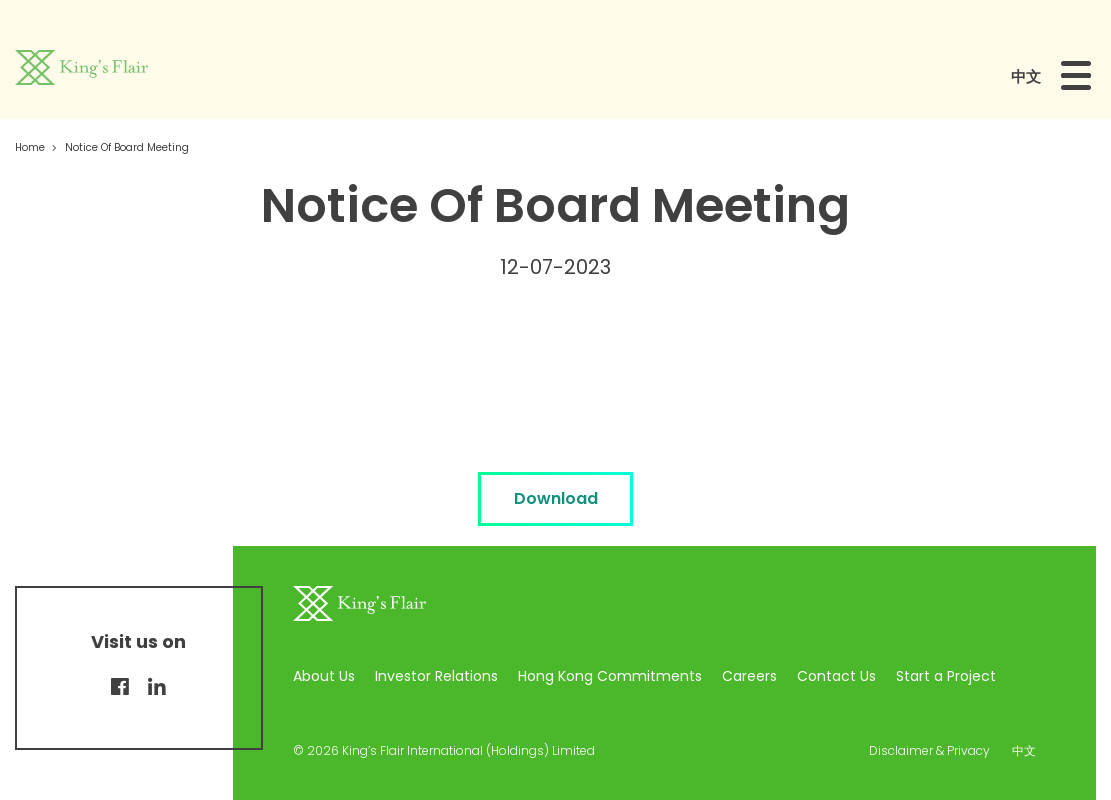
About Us (324, 676)
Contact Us (836, 676)
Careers (749, 676)
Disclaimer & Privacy (929, 750)
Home (30, 147)
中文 (1026, 76)
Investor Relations (436, 676)
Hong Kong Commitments (610, 676)
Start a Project (946, 676)
